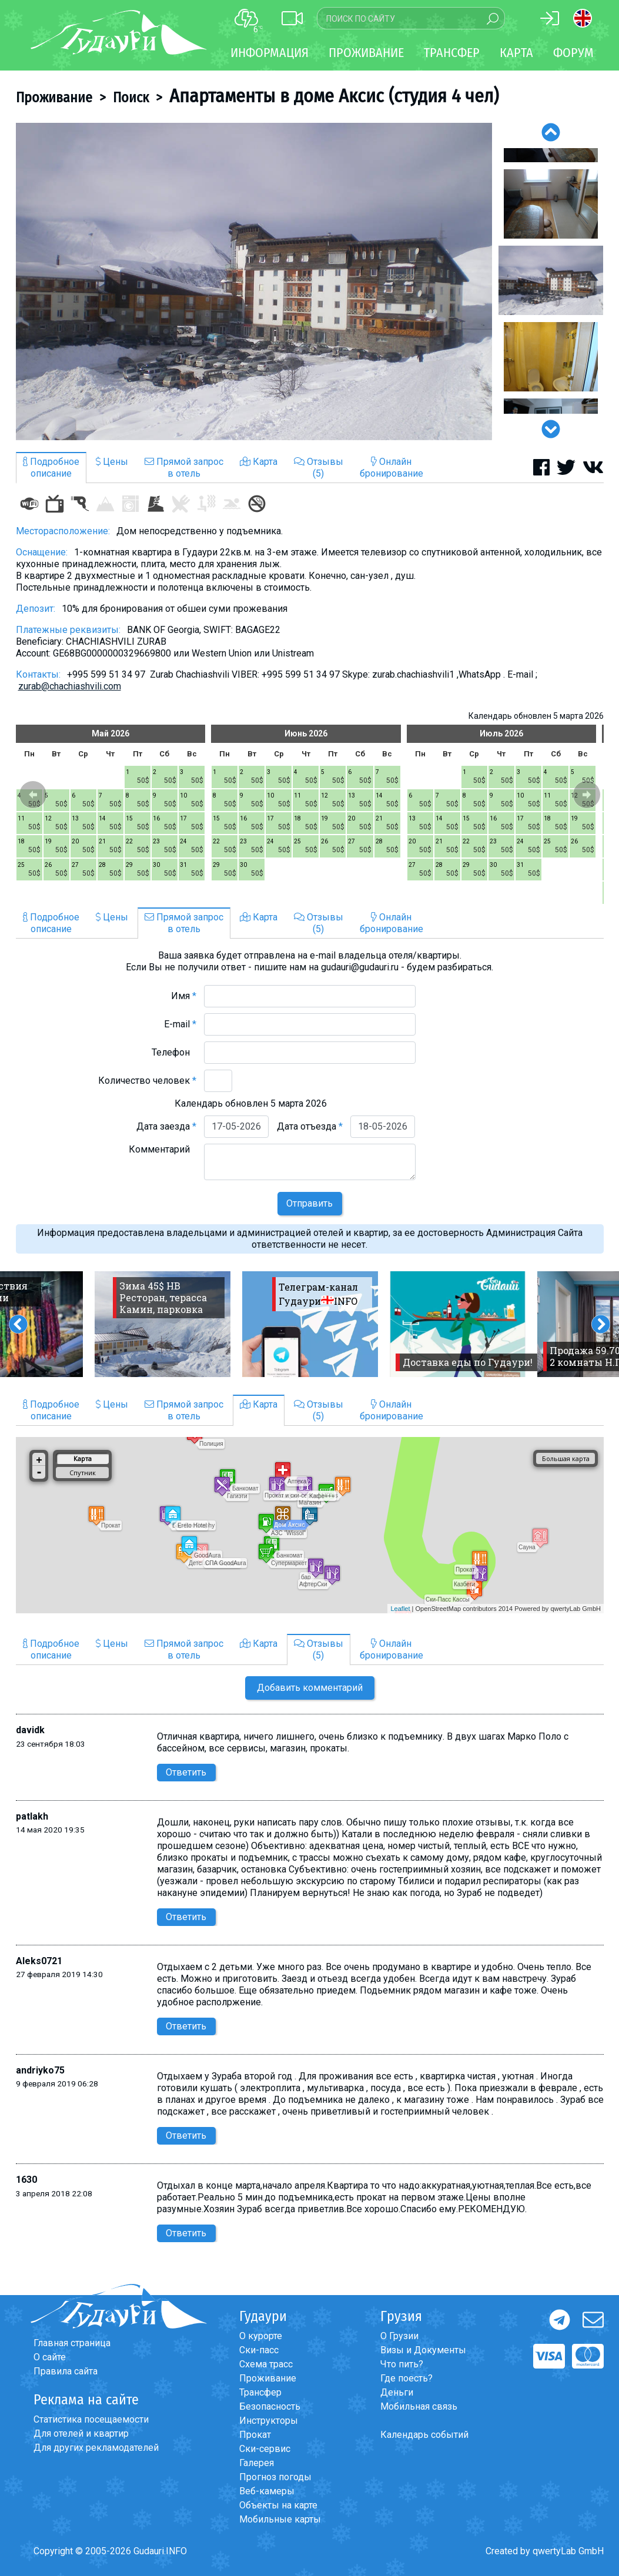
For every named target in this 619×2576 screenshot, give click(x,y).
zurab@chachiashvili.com (69, 686)
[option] (254, 281)
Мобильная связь (418, 2406)
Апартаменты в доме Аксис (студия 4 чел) (333, 96)
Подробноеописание (51, 467)
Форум (573, 53)
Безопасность (269, 2406)
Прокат (255, 2434)
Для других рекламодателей (96, 2447)
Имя (183, 995)
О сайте (50, 2357)
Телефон (174, 1052)
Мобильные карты (280, 2519)
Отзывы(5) (318, 467)
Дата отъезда (310, 1126)
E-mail (180, 1024)
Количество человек (147, 1080)
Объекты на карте (278, 2505)
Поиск (131, 97)
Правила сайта (66, 2371)
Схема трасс (266, 2364)
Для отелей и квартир (81, 2433)
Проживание (54, 97)
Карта (516, 53)
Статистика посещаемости (91, 2419)
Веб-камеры (267, 2491)
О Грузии (399, 2335)
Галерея (256, 2462)
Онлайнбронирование (391, 467)
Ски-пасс (259, 2350)
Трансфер (260, 2392)
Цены (112, 461)
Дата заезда (166, 1126)
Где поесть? (406, 2378)
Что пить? (401, 2364)
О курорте (260, 2335)
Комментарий (162, 1149)
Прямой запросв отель (184, 467)
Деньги (396, 2392)
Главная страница (72, 2343)
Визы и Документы (423, 2350)
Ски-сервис (264, 2448)
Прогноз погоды (275, 2477)
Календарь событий (424, 2434)
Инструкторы (268, 2420)
